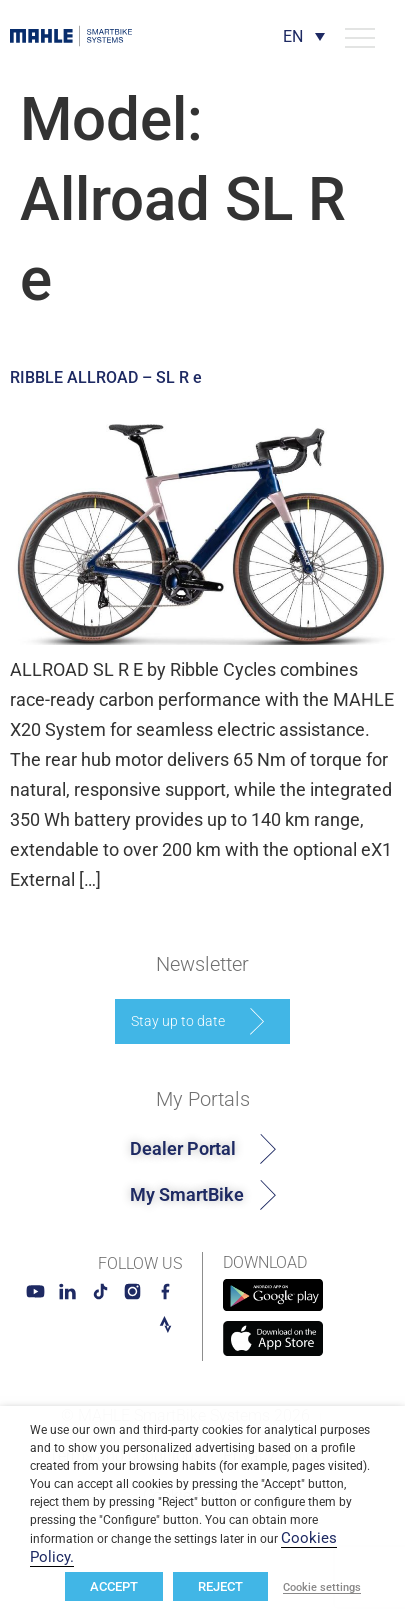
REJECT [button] (220, 1586)
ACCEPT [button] (114, 1586)
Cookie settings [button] (322, 1588)
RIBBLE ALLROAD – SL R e (106, 377)
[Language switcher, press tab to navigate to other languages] (304, 36)
